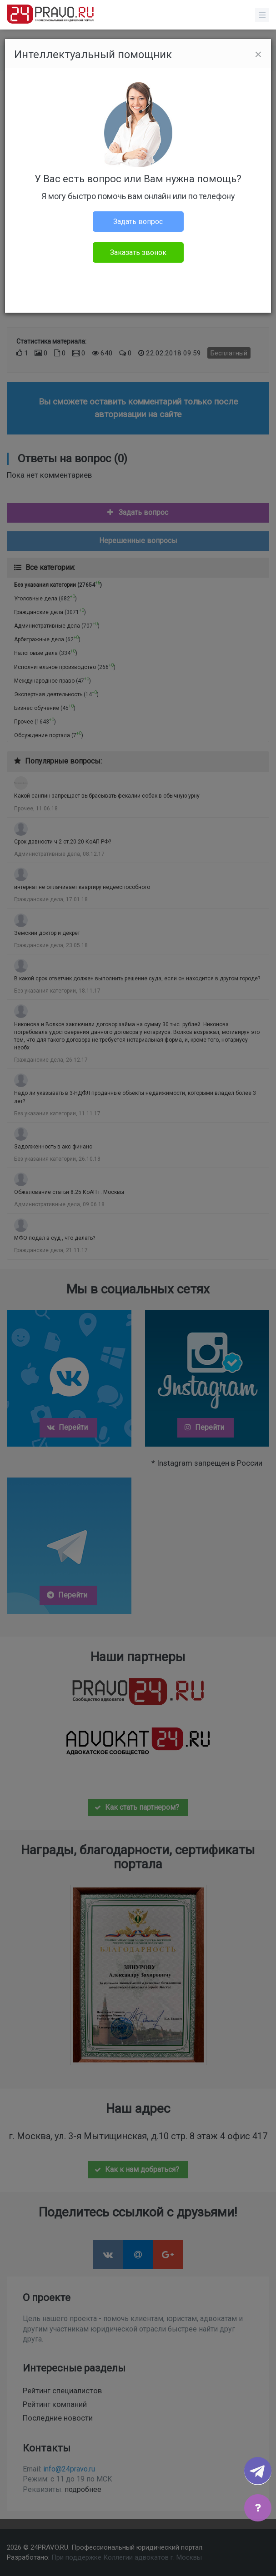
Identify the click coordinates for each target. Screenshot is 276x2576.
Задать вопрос (138, 221)
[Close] (258, 54)
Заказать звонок (138, 252)
